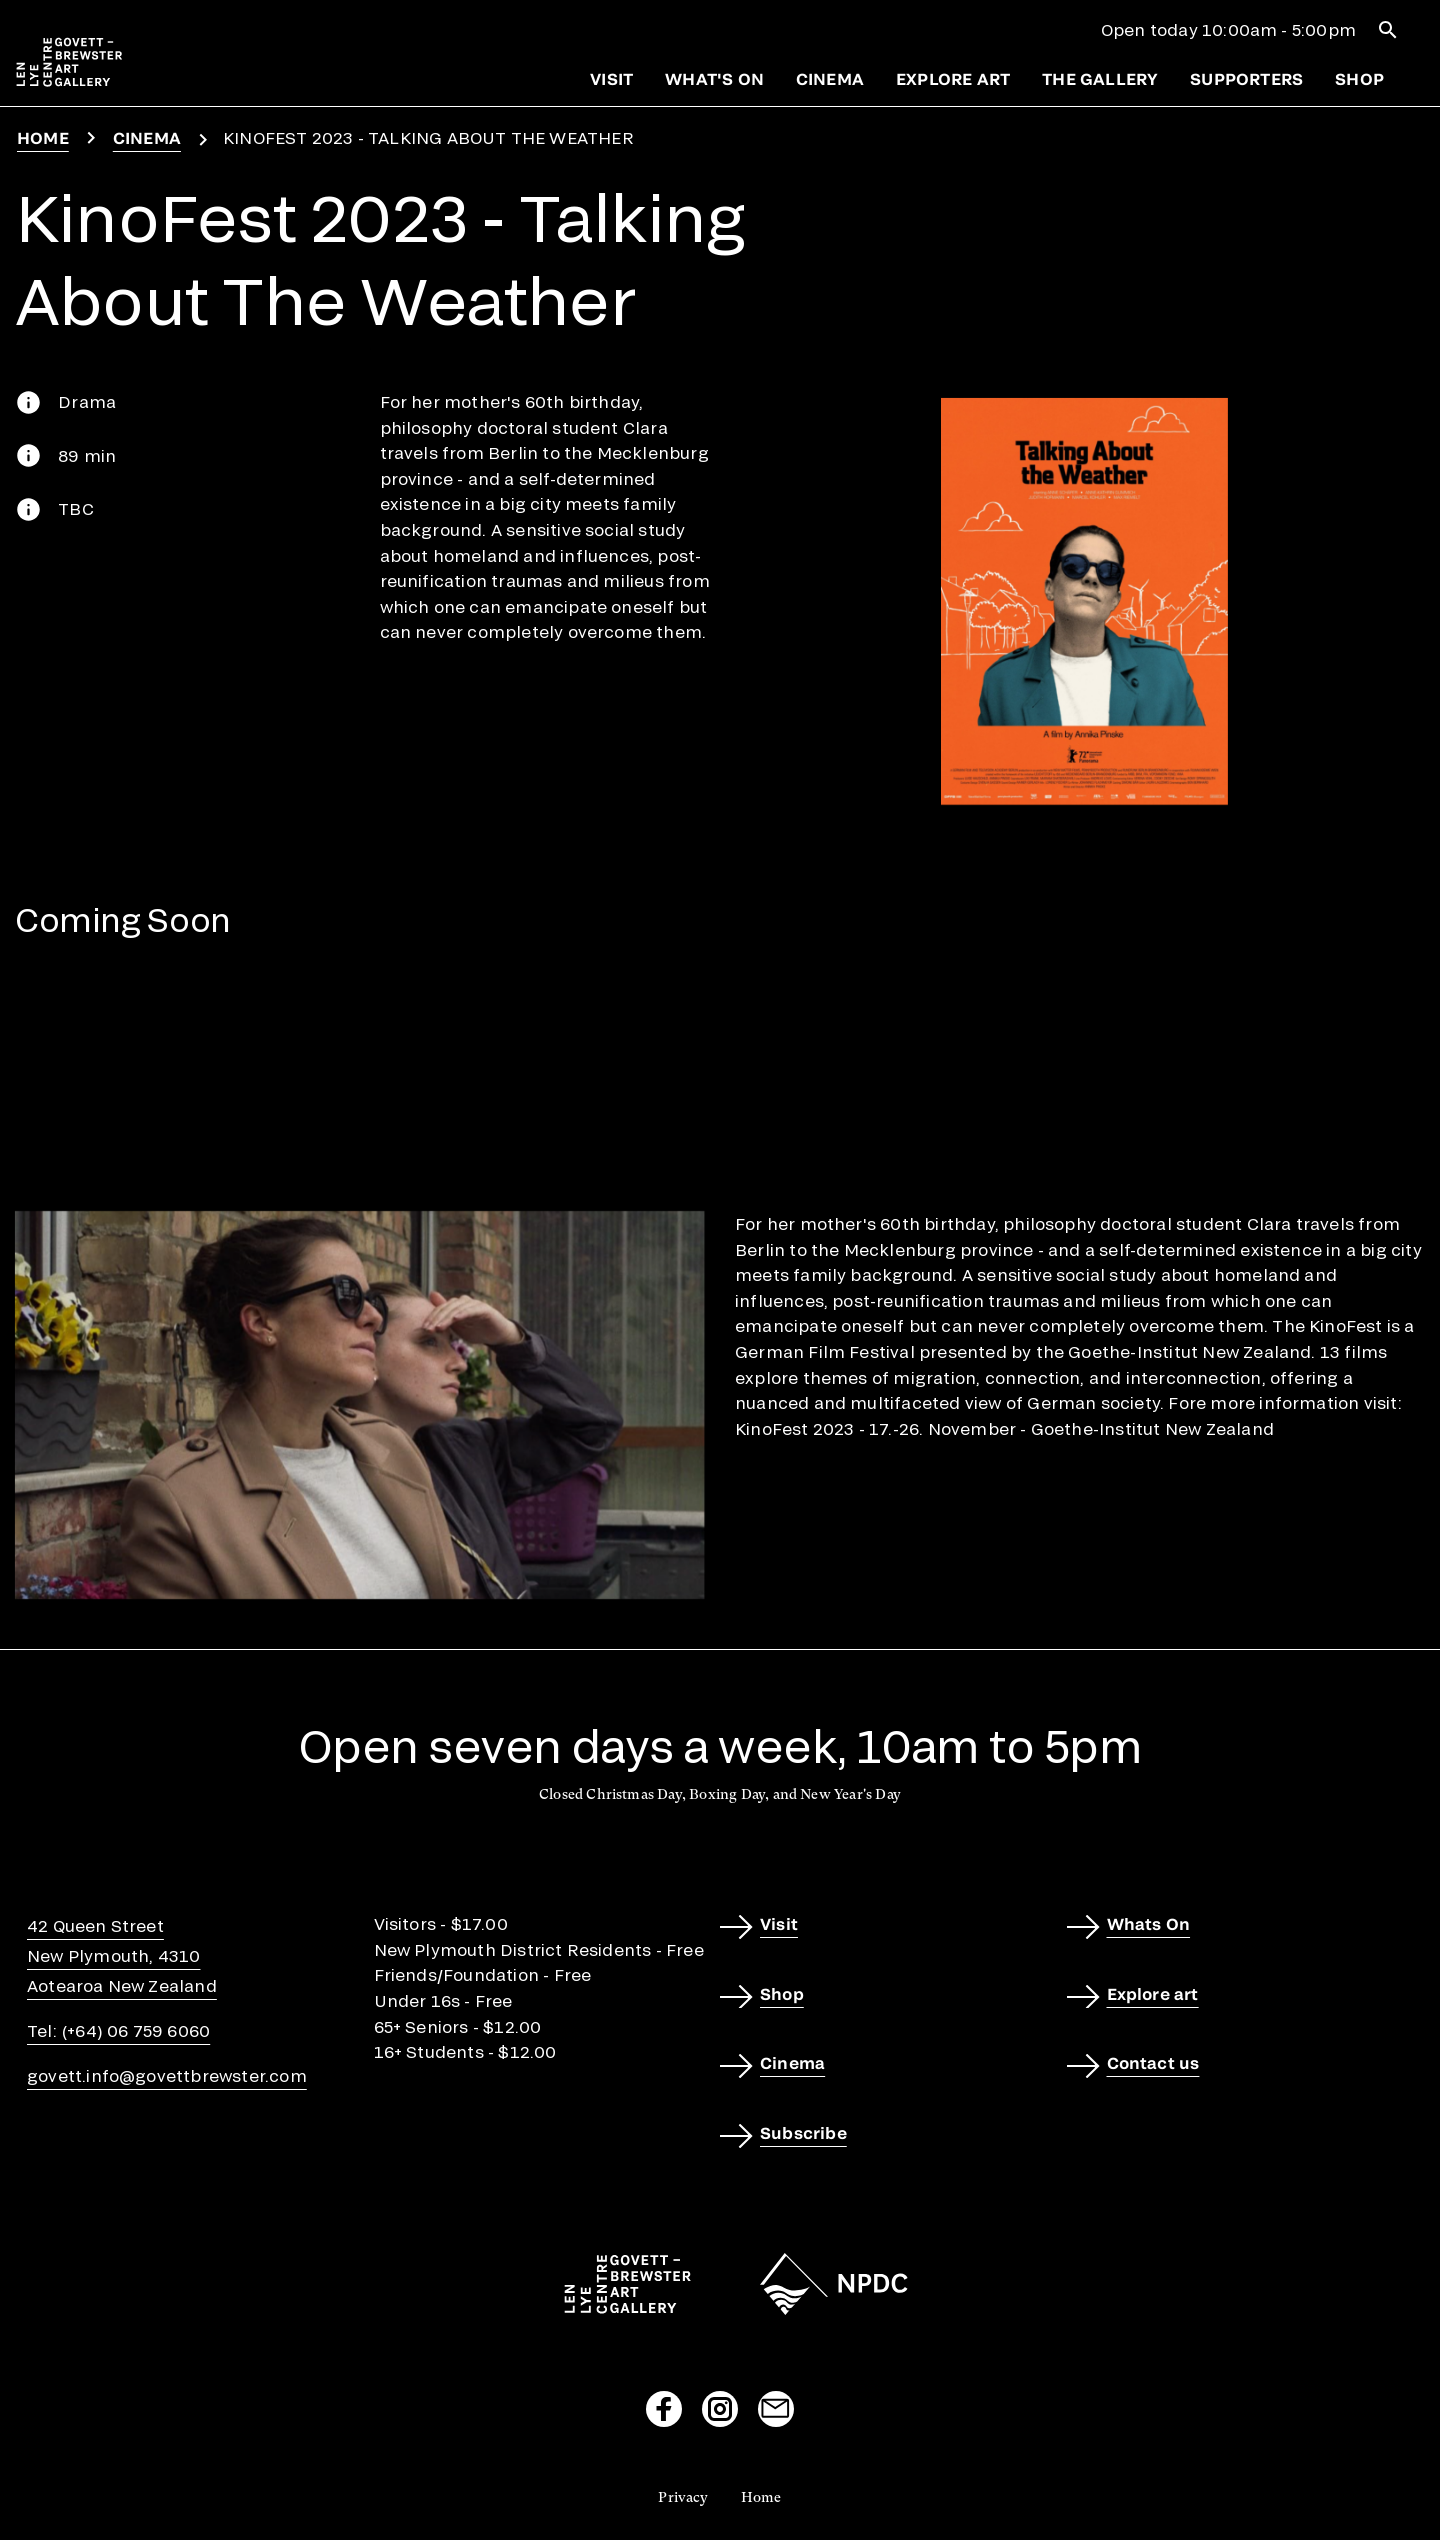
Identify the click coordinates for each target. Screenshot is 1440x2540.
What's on (714, 78)
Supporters (1246, 78)
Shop (1359, 78)
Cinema (830, 78)
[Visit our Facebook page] (664, 2409)
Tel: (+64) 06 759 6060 (118, 2030)
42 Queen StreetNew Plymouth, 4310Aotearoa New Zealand (122, 1955)
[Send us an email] (776, 2409)
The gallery (1100, 78)
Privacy (683, 2497)
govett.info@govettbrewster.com (167, 2075)
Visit (611, 78)
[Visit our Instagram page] (720, 2409)
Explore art (953, 78)
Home (43, 137)
